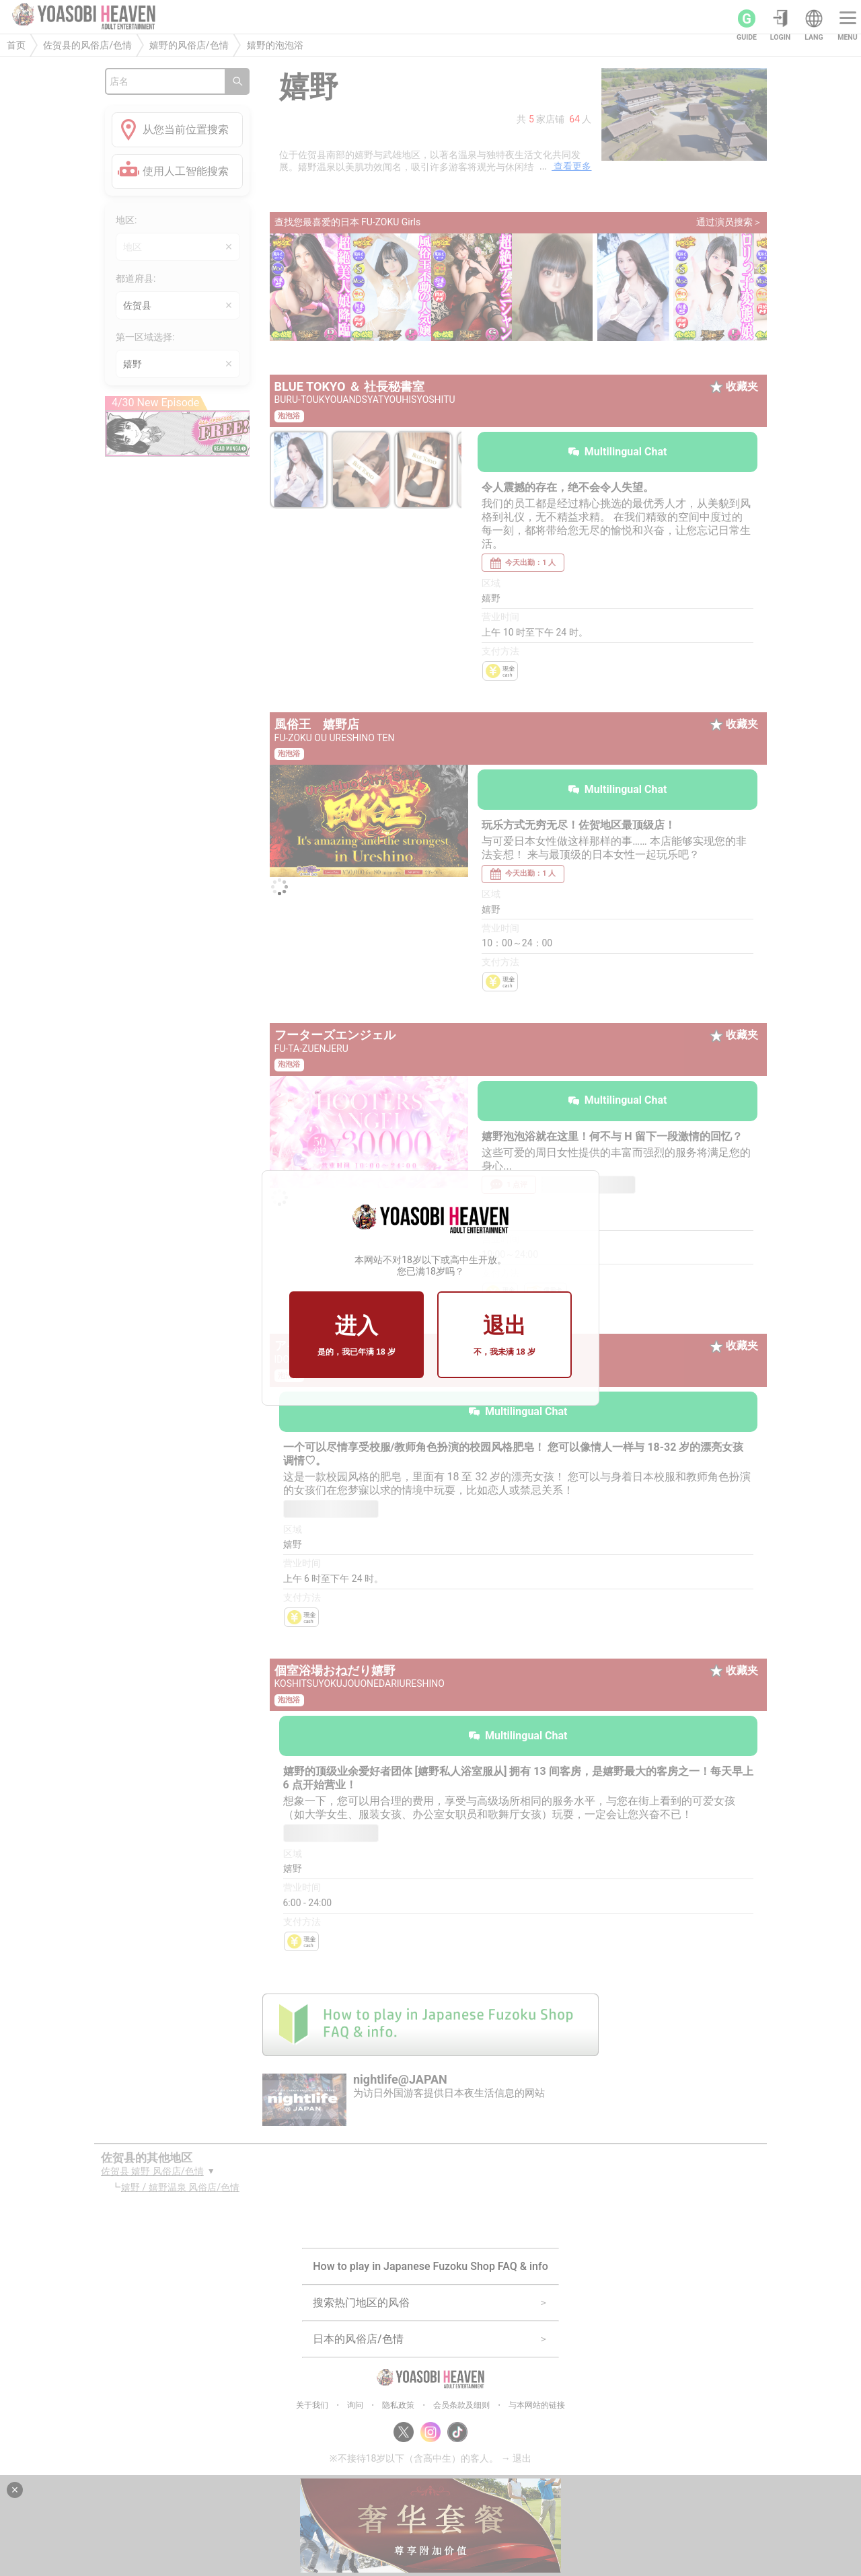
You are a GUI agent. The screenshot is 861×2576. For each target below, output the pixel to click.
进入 (356, 1336)
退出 (504, 1336)
